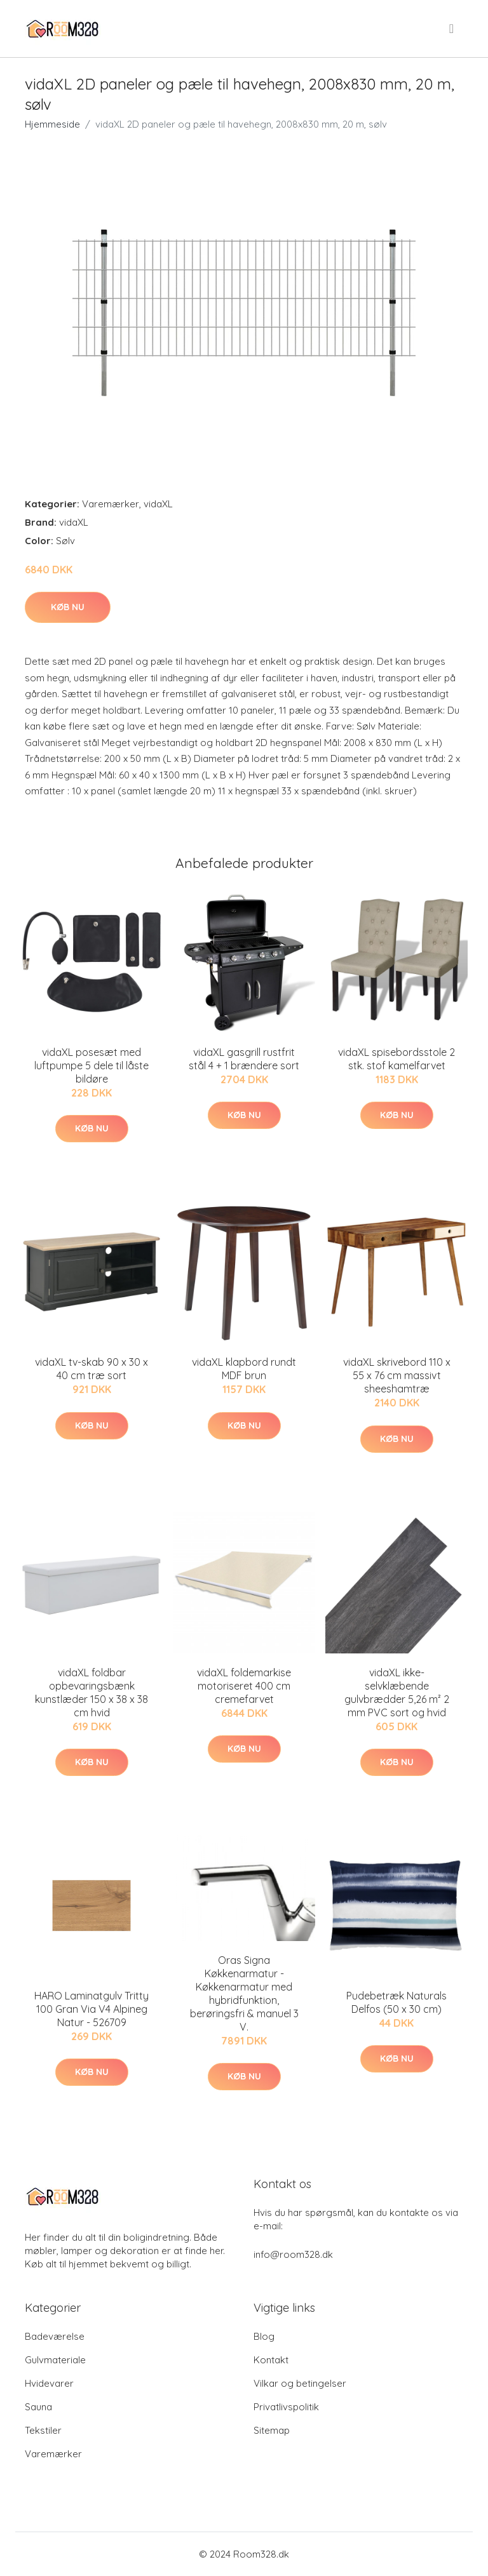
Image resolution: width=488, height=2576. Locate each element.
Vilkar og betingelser (300, 2383)
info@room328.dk (293, 2254)
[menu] (452, 28)
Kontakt (271, 2360)
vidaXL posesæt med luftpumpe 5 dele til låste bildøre (91, 1065)
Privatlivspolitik (286, 2407)
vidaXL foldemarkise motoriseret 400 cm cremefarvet (244, 1685)
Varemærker (110, 504)
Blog (264, 2336)
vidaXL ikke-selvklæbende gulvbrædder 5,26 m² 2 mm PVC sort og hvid (396, 1692)
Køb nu (68, 607)
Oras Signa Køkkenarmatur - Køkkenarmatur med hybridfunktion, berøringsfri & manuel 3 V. (244, 1993)
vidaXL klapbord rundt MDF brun (244, 1369)
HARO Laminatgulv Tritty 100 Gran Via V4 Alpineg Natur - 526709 (91, 2009)
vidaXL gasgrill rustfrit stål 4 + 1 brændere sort (244, 1059)
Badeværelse (55, 2336)
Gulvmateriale (55, 2360)
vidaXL (158, 504)
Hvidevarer (49, 2383)
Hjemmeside (52, 124)
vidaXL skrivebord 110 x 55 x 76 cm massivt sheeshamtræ (397, 1375)
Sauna (38, 2407)
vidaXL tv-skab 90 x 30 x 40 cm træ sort (91, 1369)
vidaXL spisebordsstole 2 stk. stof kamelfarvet (396, 1059)
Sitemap (272, 2430)
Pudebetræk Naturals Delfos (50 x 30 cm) (396, 2002)
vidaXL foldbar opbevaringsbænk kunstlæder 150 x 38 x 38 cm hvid (91, 1692)
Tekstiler (43, 2430)
